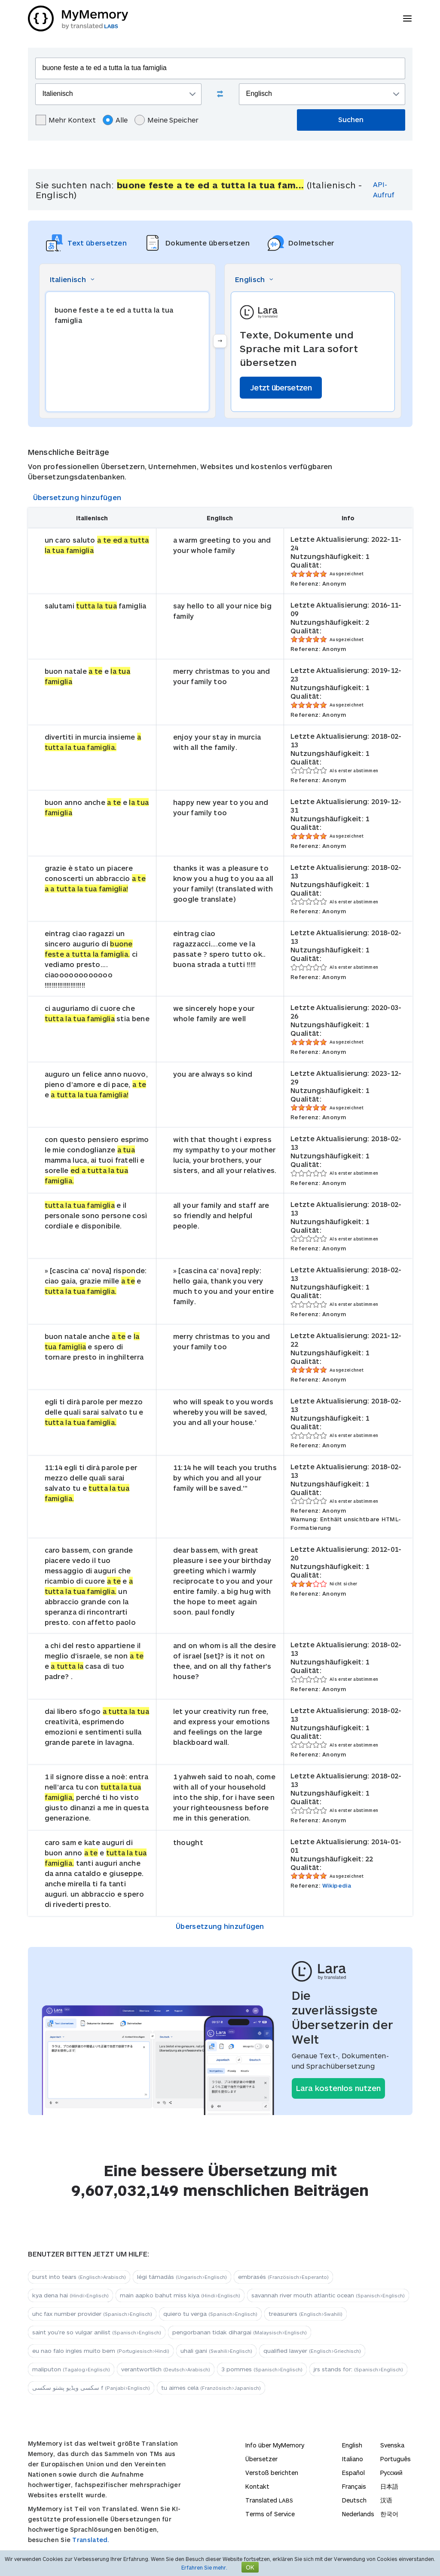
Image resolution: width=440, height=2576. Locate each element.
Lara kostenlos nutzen (338, 2088)
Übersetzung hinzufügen (77, 497)
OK (250, 2567)
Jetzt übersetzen (281, 387)
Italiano (352, 2458)
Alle (115, 120)
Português (395, 2458)
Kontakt (257, 2486)
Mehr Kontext (66, 120)
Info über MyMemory (274, 2445)
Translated (269, 2500)
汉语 (386, 2500)
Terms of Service (270, 2514)
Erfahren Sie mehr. (204, 2567)
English (352, 2445)
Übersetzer (261, 2458)
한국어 (389, 2514)
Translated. (90, 2539)
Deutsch (354, 2500)
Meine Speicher (166, 120)
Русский (391, 2472)
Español (353, 2472)
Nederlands (358, 2514)
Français (354, 2486)
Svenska (392, 2445)
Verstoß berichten (271, 2472)
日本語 (389, 2486)
